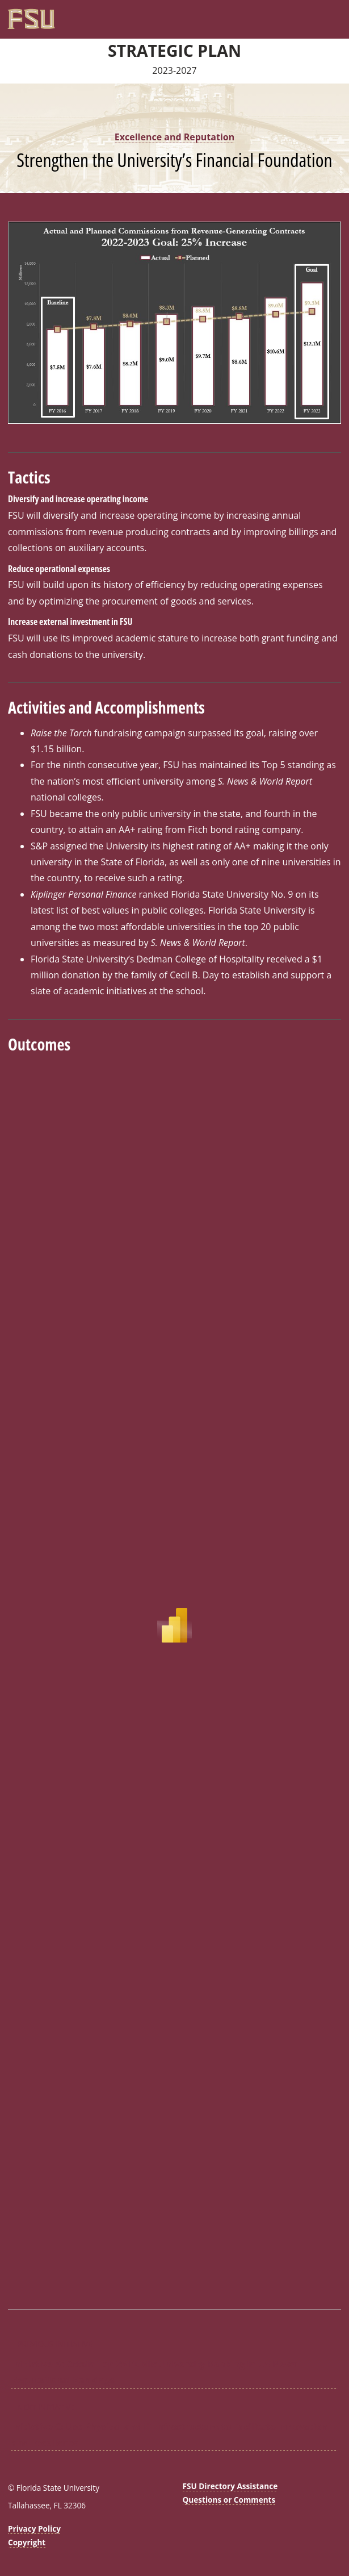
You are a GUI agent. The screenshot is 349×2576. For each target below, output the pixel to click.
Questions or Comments (229, 2499)
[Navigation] (335, 14)
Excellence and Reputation (174, 137)
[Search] (323, 14)
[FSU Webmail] (312, 14)
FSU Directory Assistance (230, 2486)
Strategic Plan (174, 50)
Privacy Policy (34, 2528)
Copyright (26, 2542)
